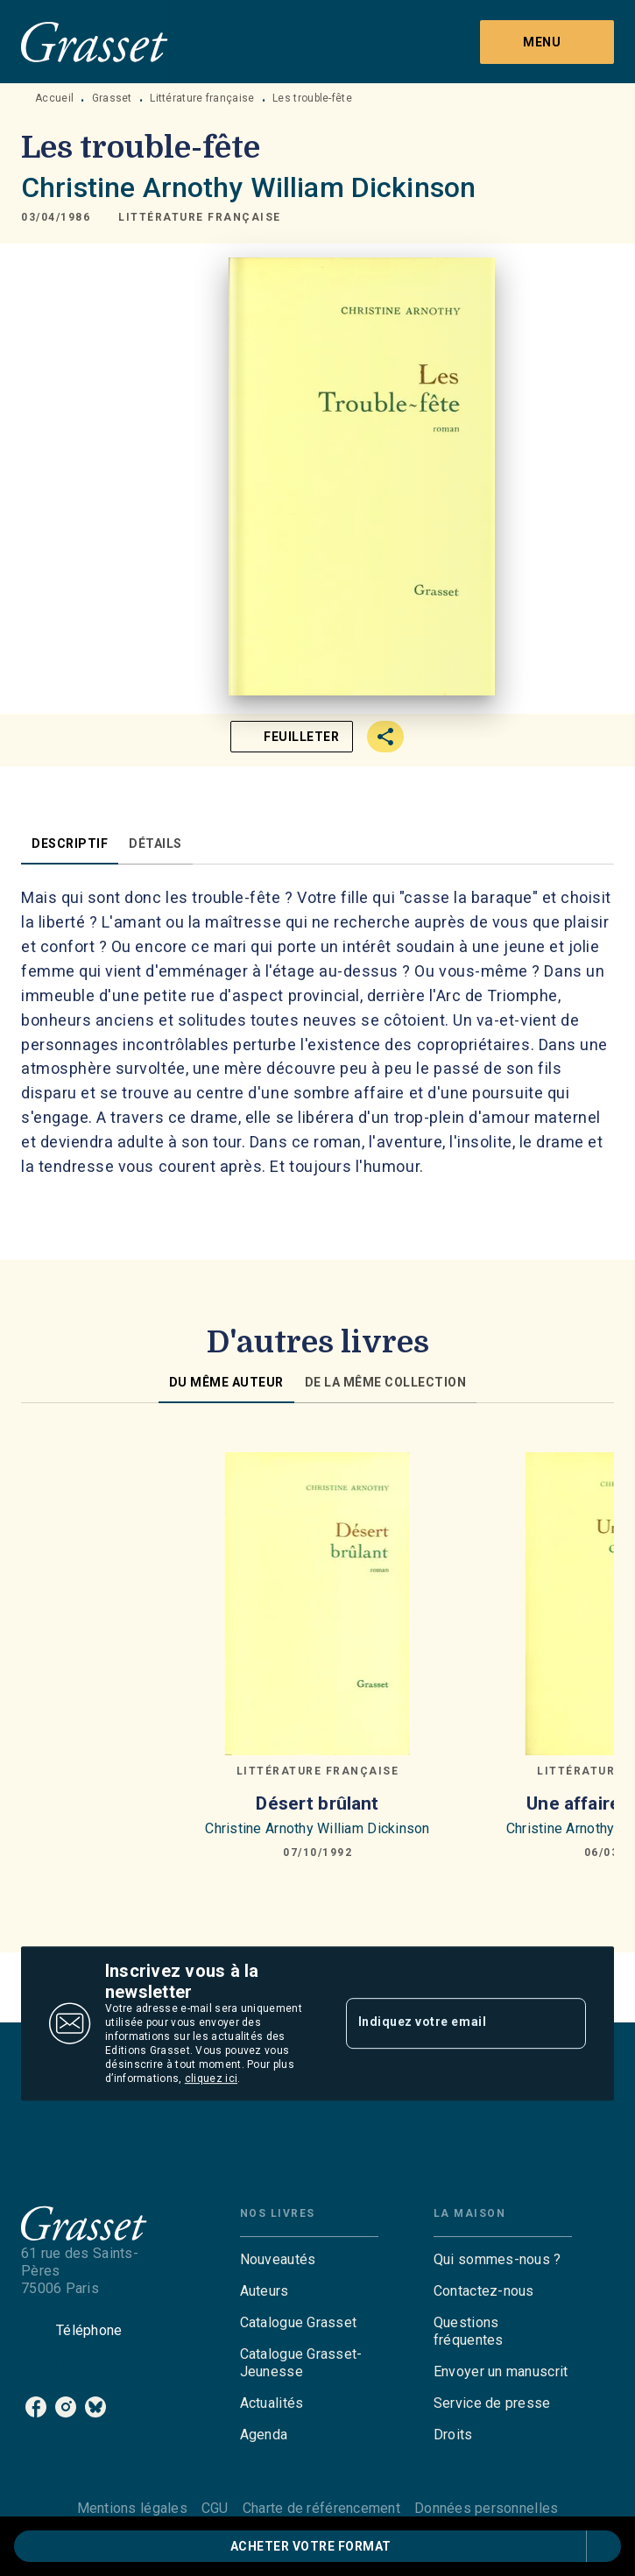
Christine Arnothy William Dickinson (248, 187)
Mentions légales (132, 2508)
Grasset (112, 98)
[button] (199, 217)
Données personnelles (486, 2508)
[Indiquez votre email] (444, 2023)
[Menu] (547, 42)
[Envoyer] (565, 2023)
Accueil (54, 98)
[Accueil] (94, 41)
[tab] (69, 843)
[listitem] (36, 2407)
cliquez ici (211, 2078)
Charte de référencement (321, 2508)
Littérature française (202, 98)
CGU (215, 2508)
